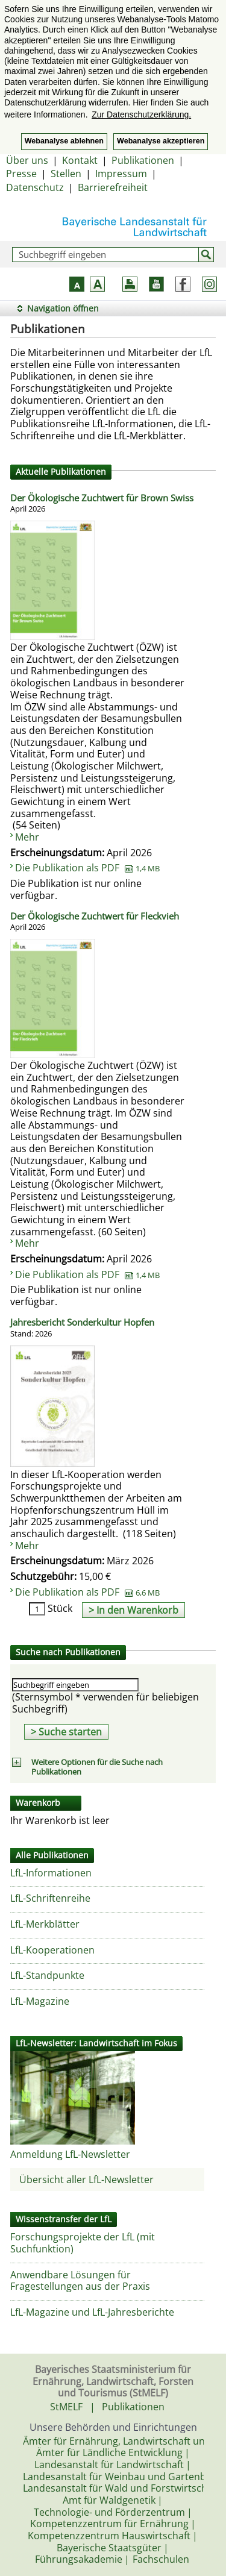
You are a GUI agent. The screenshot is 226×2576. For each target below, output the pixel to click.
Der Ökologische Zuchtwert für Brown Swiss (101, 504)
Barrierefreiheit (113, 187)
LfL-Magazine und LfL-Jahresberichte (92, 2312)
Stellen (66, 173)
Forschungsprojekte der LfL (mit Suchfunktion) (82, 2242)
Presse (21, 173)
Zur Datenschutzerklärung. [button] (141, 114)
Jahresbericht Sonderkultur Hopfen (82, 1328)
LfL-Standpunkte (47, 1975)
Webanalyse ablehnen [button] (64, 141)
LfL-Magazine (39, 2001)
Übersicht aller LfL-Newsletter (86, 2179)
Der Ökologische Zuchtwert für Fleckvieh (94, 922)
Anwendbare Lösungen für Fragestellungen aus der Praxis (80, 2280)
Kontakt (80, 160)
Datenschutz (35, 187)
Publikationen (142, 160)
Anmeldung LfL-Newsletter (70, 2154)
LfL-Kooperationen (52, 1950)
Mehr (27, 837)
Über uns (27, 160)
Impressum (121, 173)
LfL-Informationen (51, 1872)
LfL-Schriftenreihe (50, 1898)
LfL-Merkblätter (45, 1924)
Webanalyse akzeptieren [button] (160, 141)
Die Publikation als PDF (87, 867)
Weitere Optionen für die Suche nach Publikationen (97, 1767)
